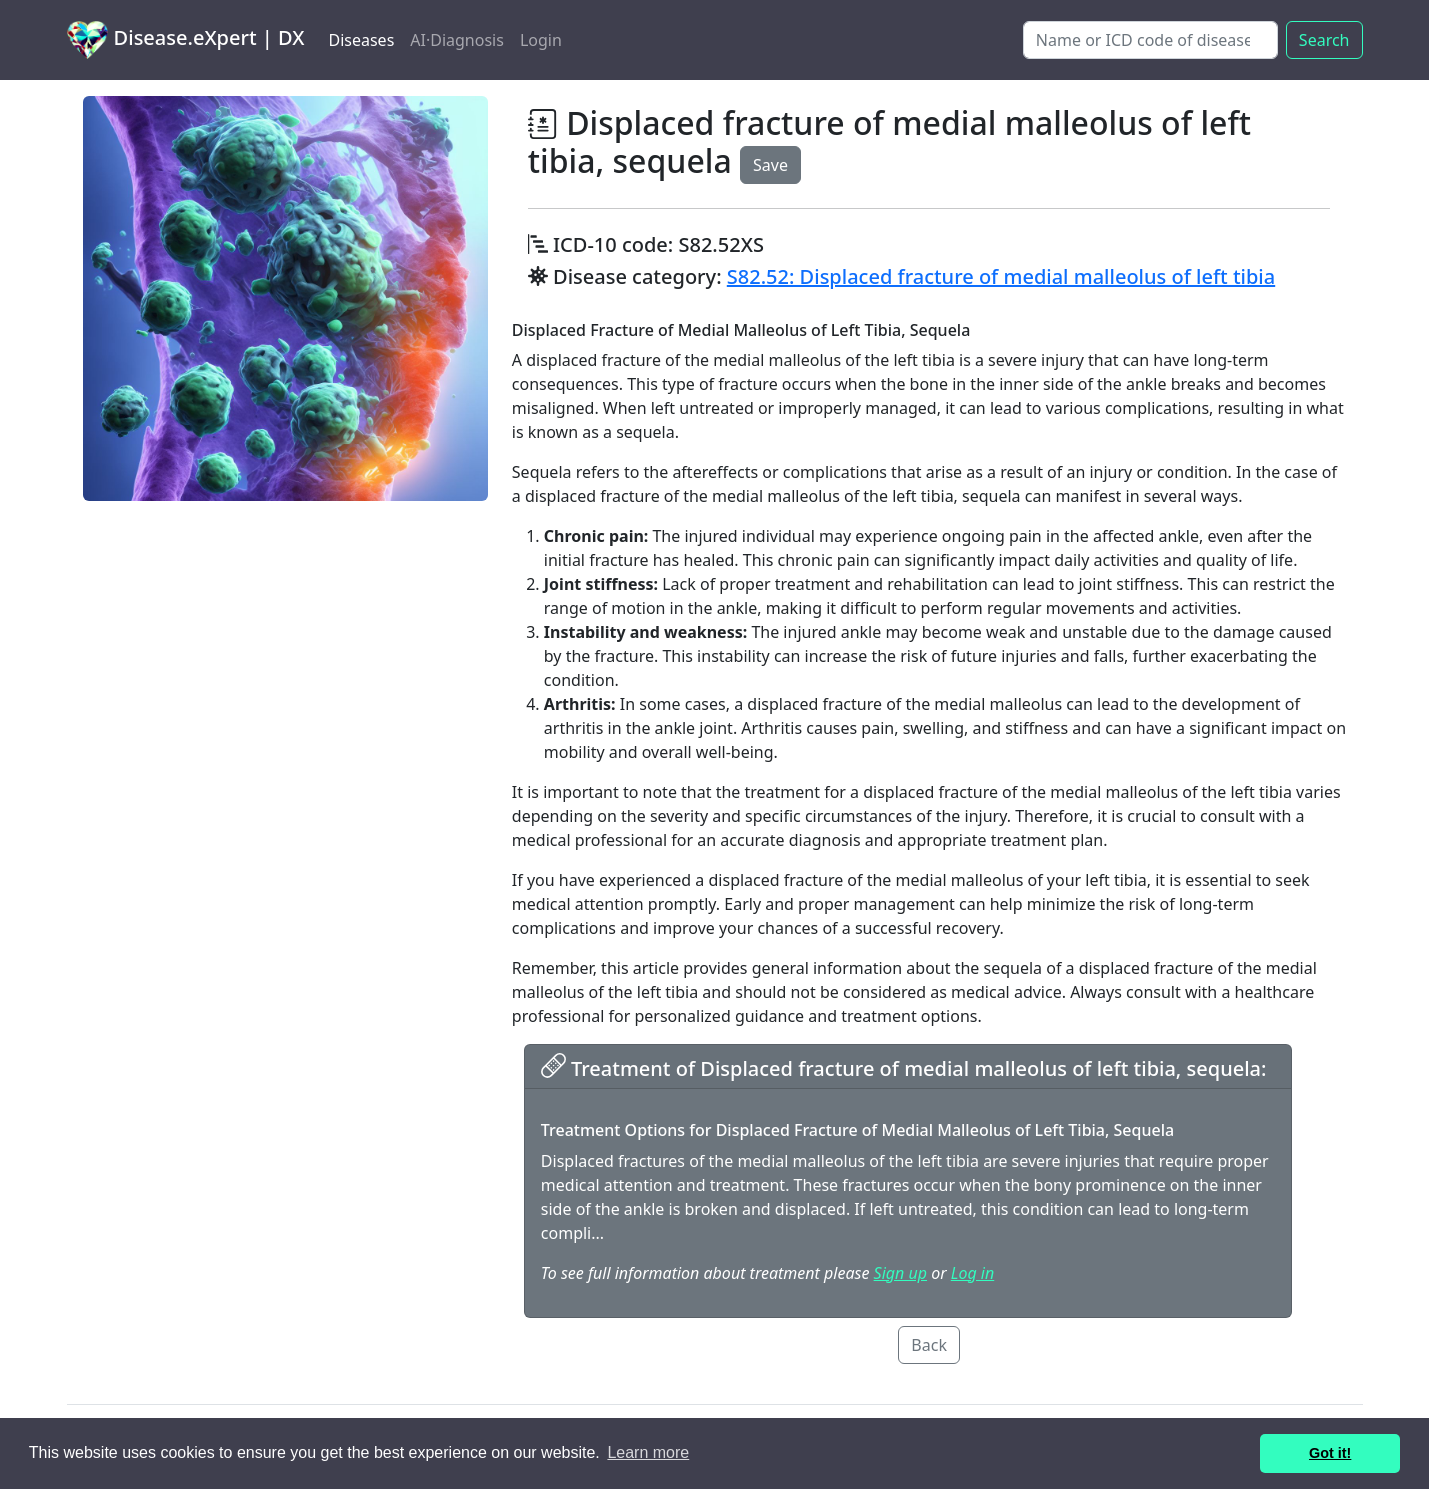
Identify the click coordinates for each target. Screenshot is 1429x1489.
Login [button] (541, 40)
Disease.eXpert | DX (186, 40)
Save (770, 165)
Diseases (361, 40)
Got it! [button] (1330, 1453)
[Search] (1150, 40)
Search (1324, 40)
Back (929, 1345)
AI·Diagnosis (457, 40)
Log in (972, 1273)
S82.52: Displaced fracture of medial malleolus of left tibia (1001, 276)
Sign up (900, 1273)
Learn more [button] (648, 1452)
